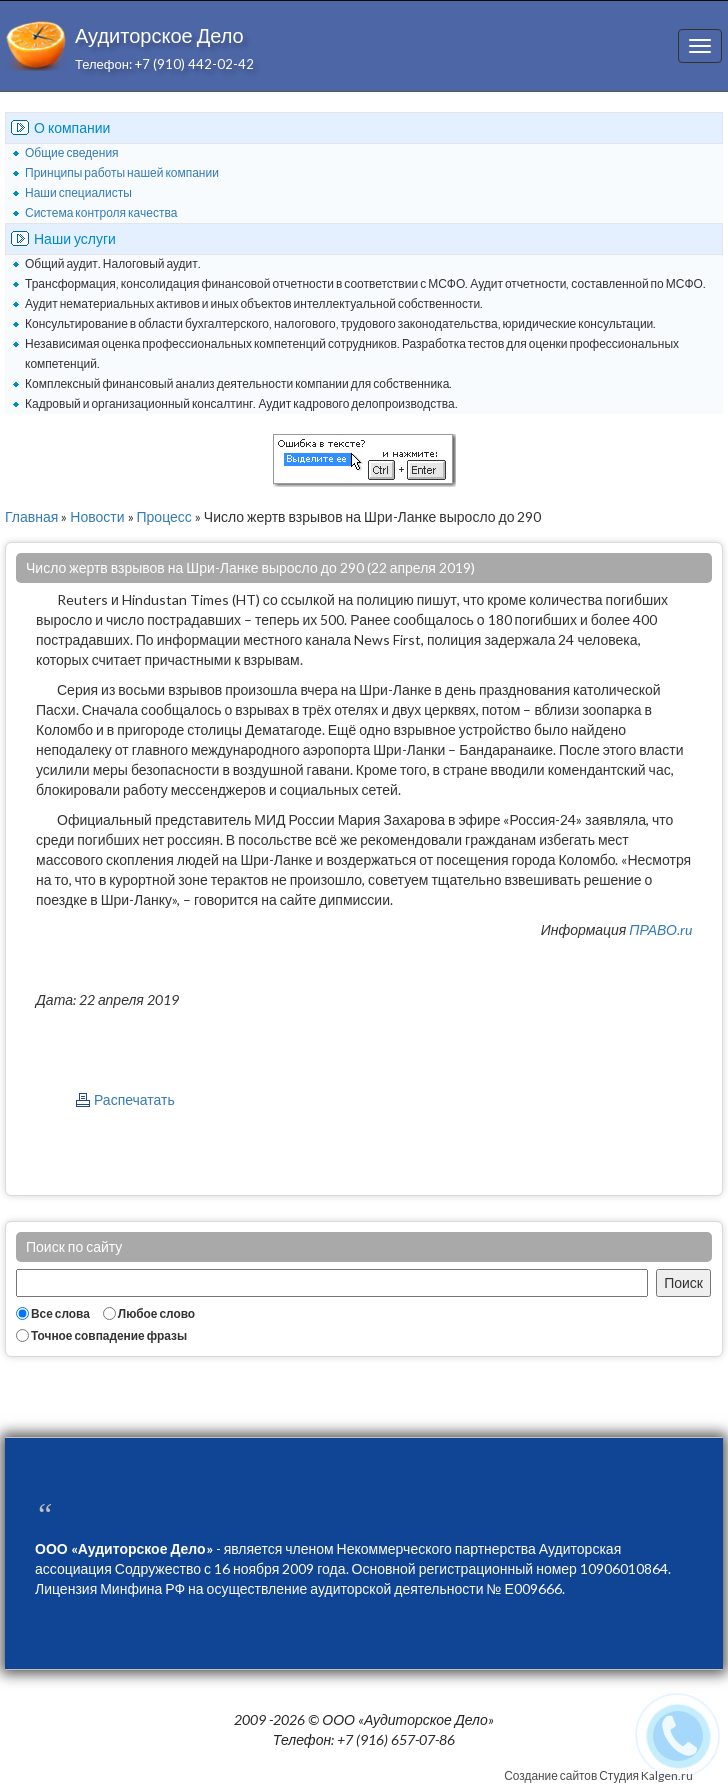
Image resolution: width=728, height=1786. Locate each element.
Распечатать (134, 1099)
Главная (31, 516)
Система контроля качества (101, 212)
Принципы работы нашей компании (122, 172)
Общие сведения (72, 152)
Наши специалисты (78, 192)
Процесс (164, 516)
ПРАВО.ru (660, 929)
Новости (97, 516)
